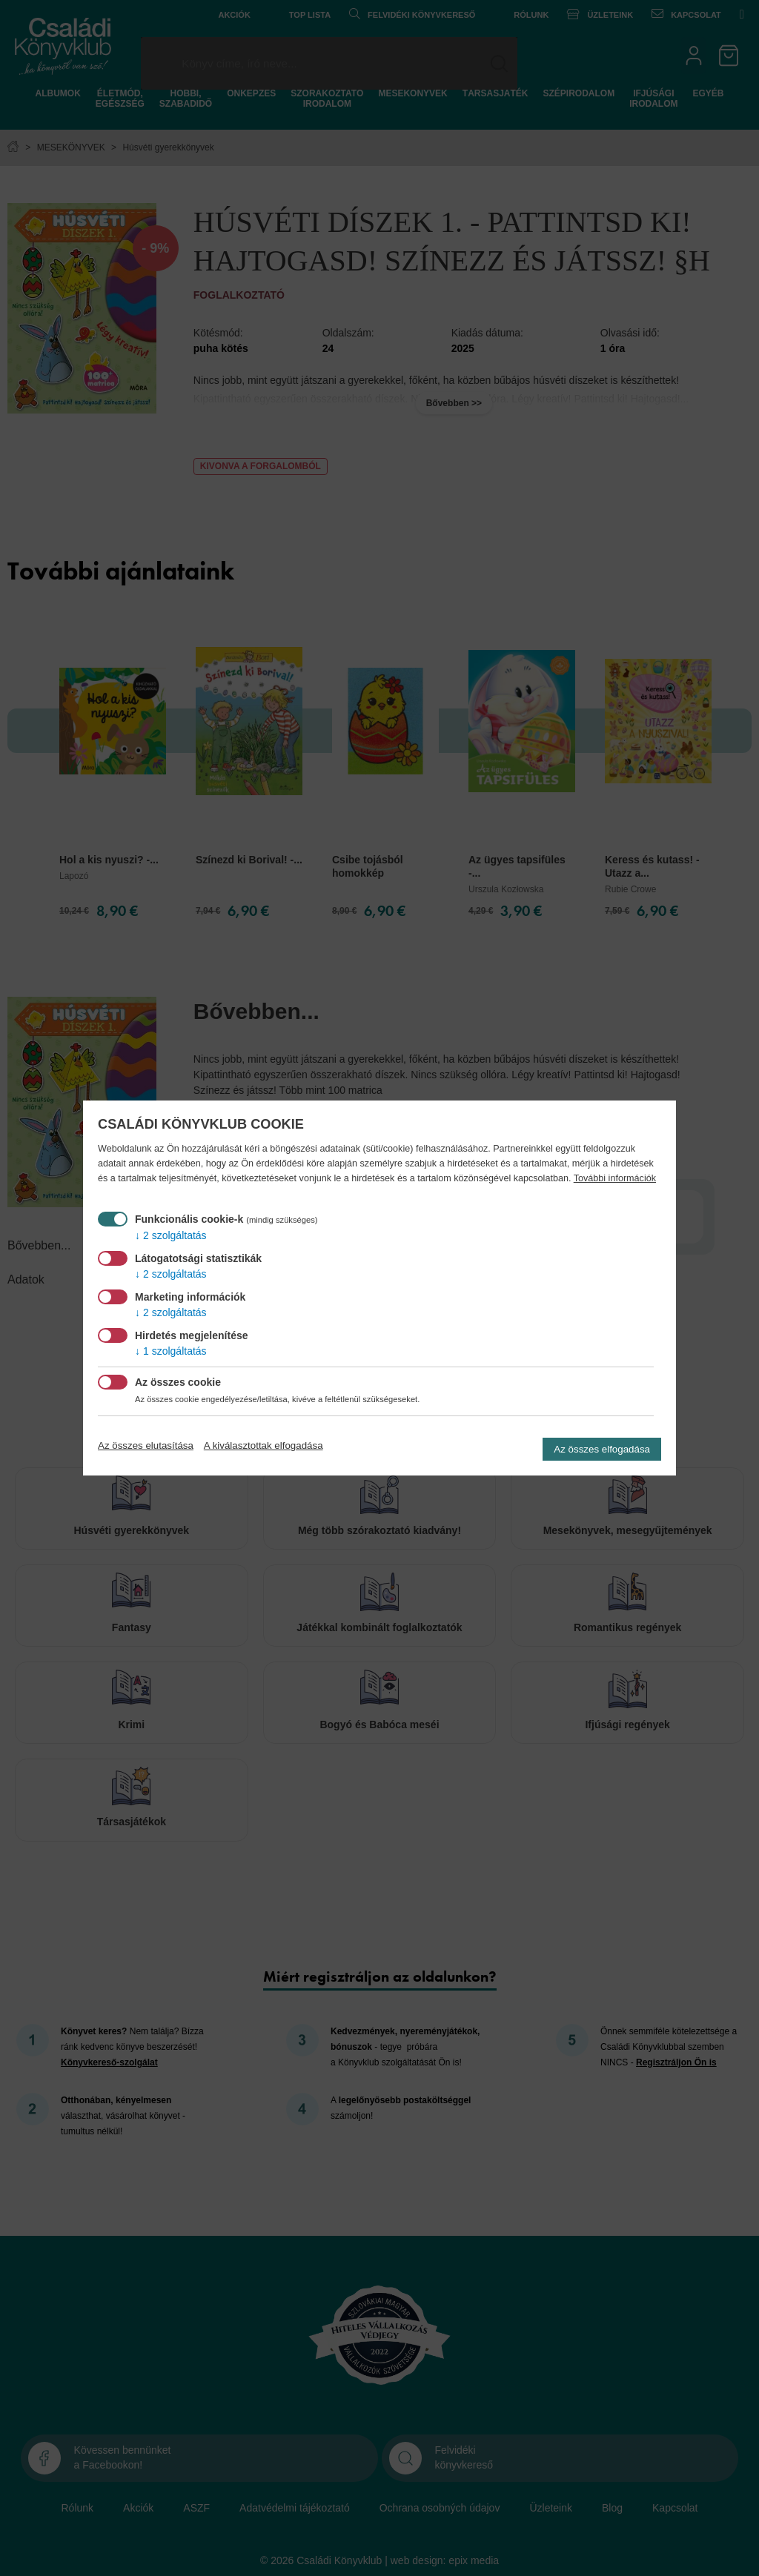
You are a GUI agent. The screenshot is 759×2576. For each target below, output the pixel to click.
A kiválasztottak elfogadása (263, 1445)
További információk (615, 1178)
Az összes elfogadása (602, 1449)
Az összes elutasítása (145, 1445)
